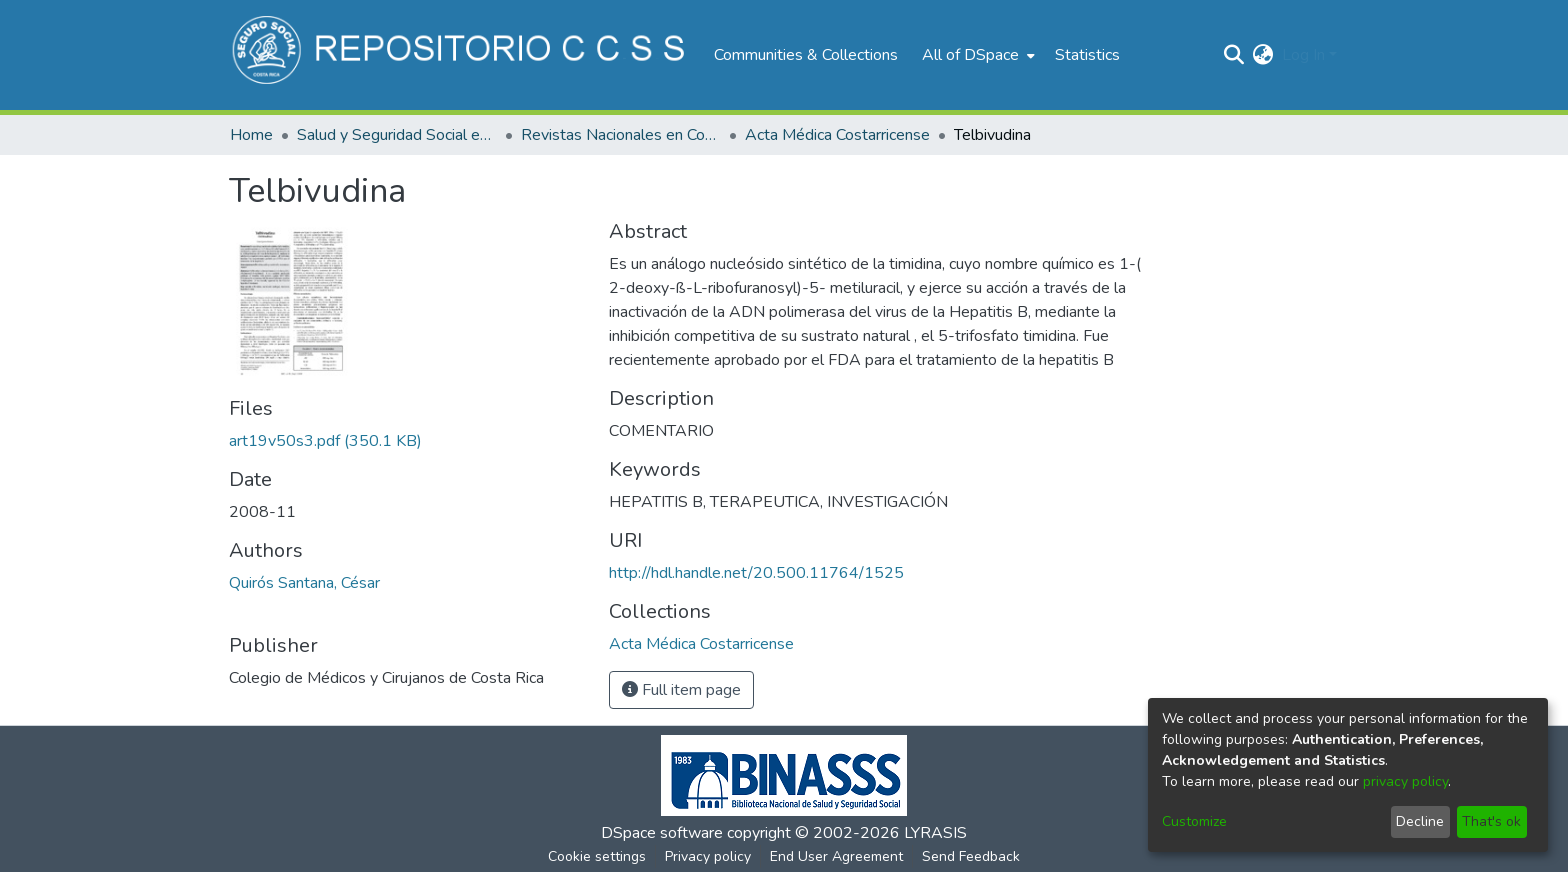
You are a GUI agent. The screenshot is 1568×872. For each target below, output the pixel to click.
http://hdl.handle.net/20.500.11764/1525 (756, 573)
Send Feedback (971, 856)
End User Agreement (836, 856)
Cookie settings (597, 856)
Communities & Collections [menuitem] (806, 55)
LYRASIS (935, 833)
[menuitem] (976, 55)
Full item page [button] (681, 690)
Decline (1420, 821)
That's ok (1491, 821)
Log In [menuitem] (1303, 55)
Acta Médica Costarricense (837, 135)
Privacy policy (708, 856)
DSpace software (662, 833)
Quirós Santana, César (304, 583)
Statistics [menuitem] (1087, 55)
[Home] (461, 55)
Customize (1194, 821)
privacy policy (1405, 781)
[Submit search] (1234, 55)
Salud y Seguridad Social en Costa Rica (397, 135)
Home (251, 135)
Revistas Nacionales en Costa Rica (621, 135)
